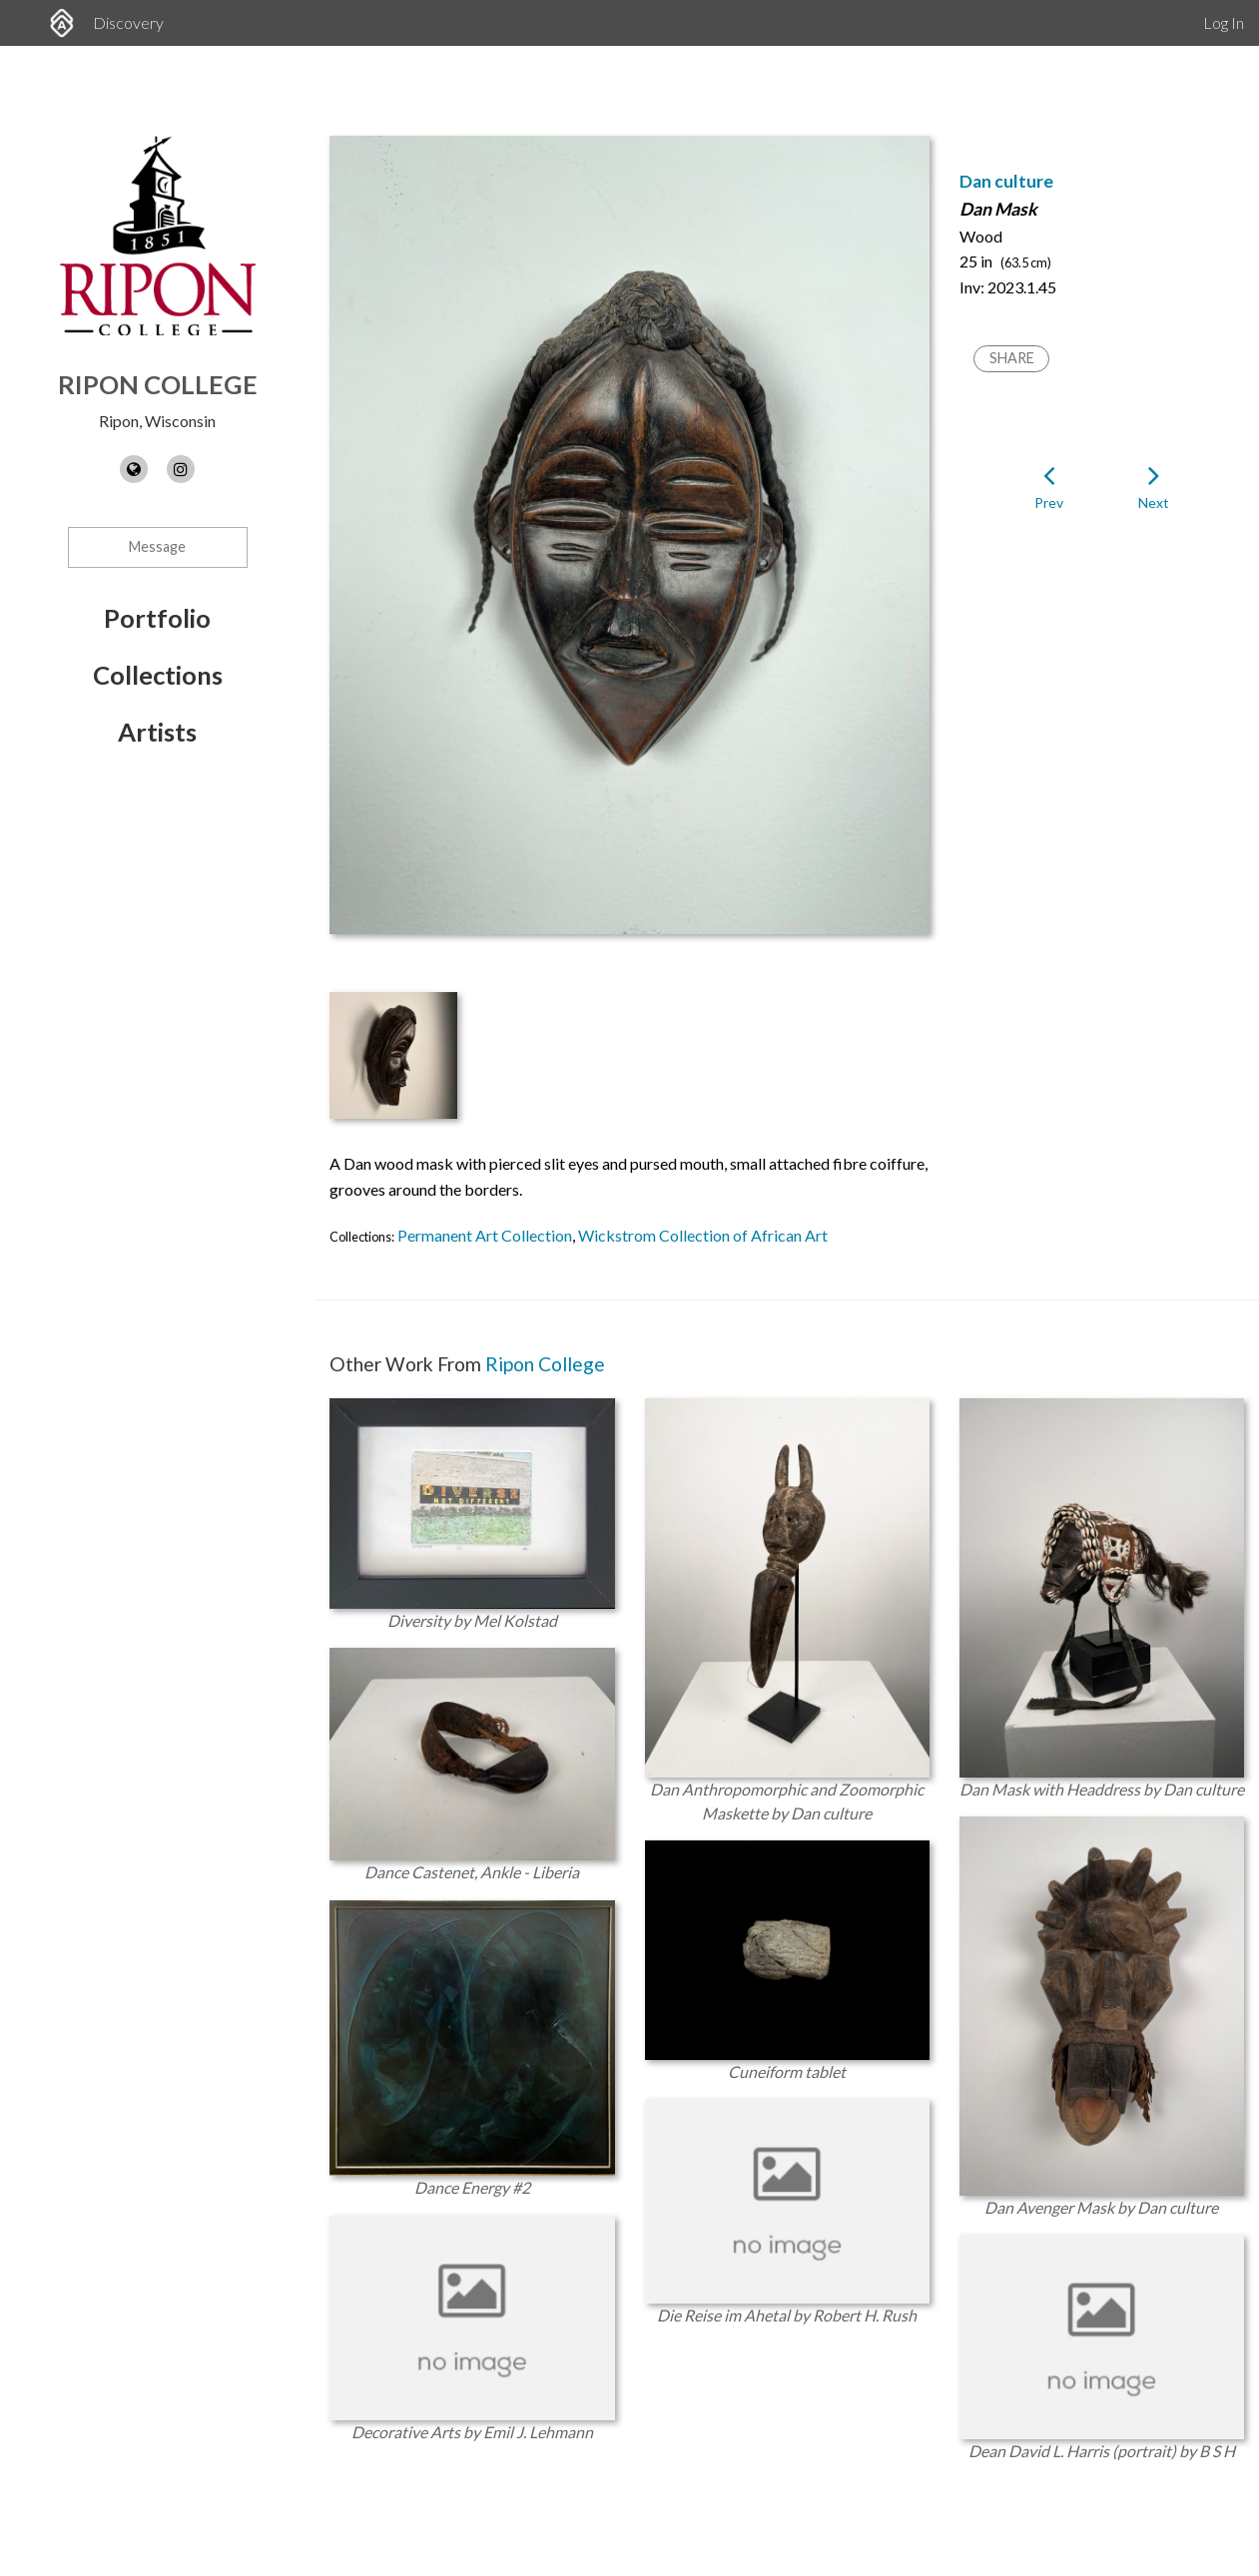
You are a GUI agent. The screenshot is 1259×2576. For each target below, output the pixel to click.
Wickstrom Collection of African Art (703, 1235)
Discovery (128, 22)
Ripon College (158, 384)
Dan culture (1006, 181)
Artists (157, 732)
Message (157, 546)
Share (1011, 357)
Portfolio (157, 618)
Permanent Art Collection (484, 1235)
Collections (158, 675)
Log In (1223, 22)
